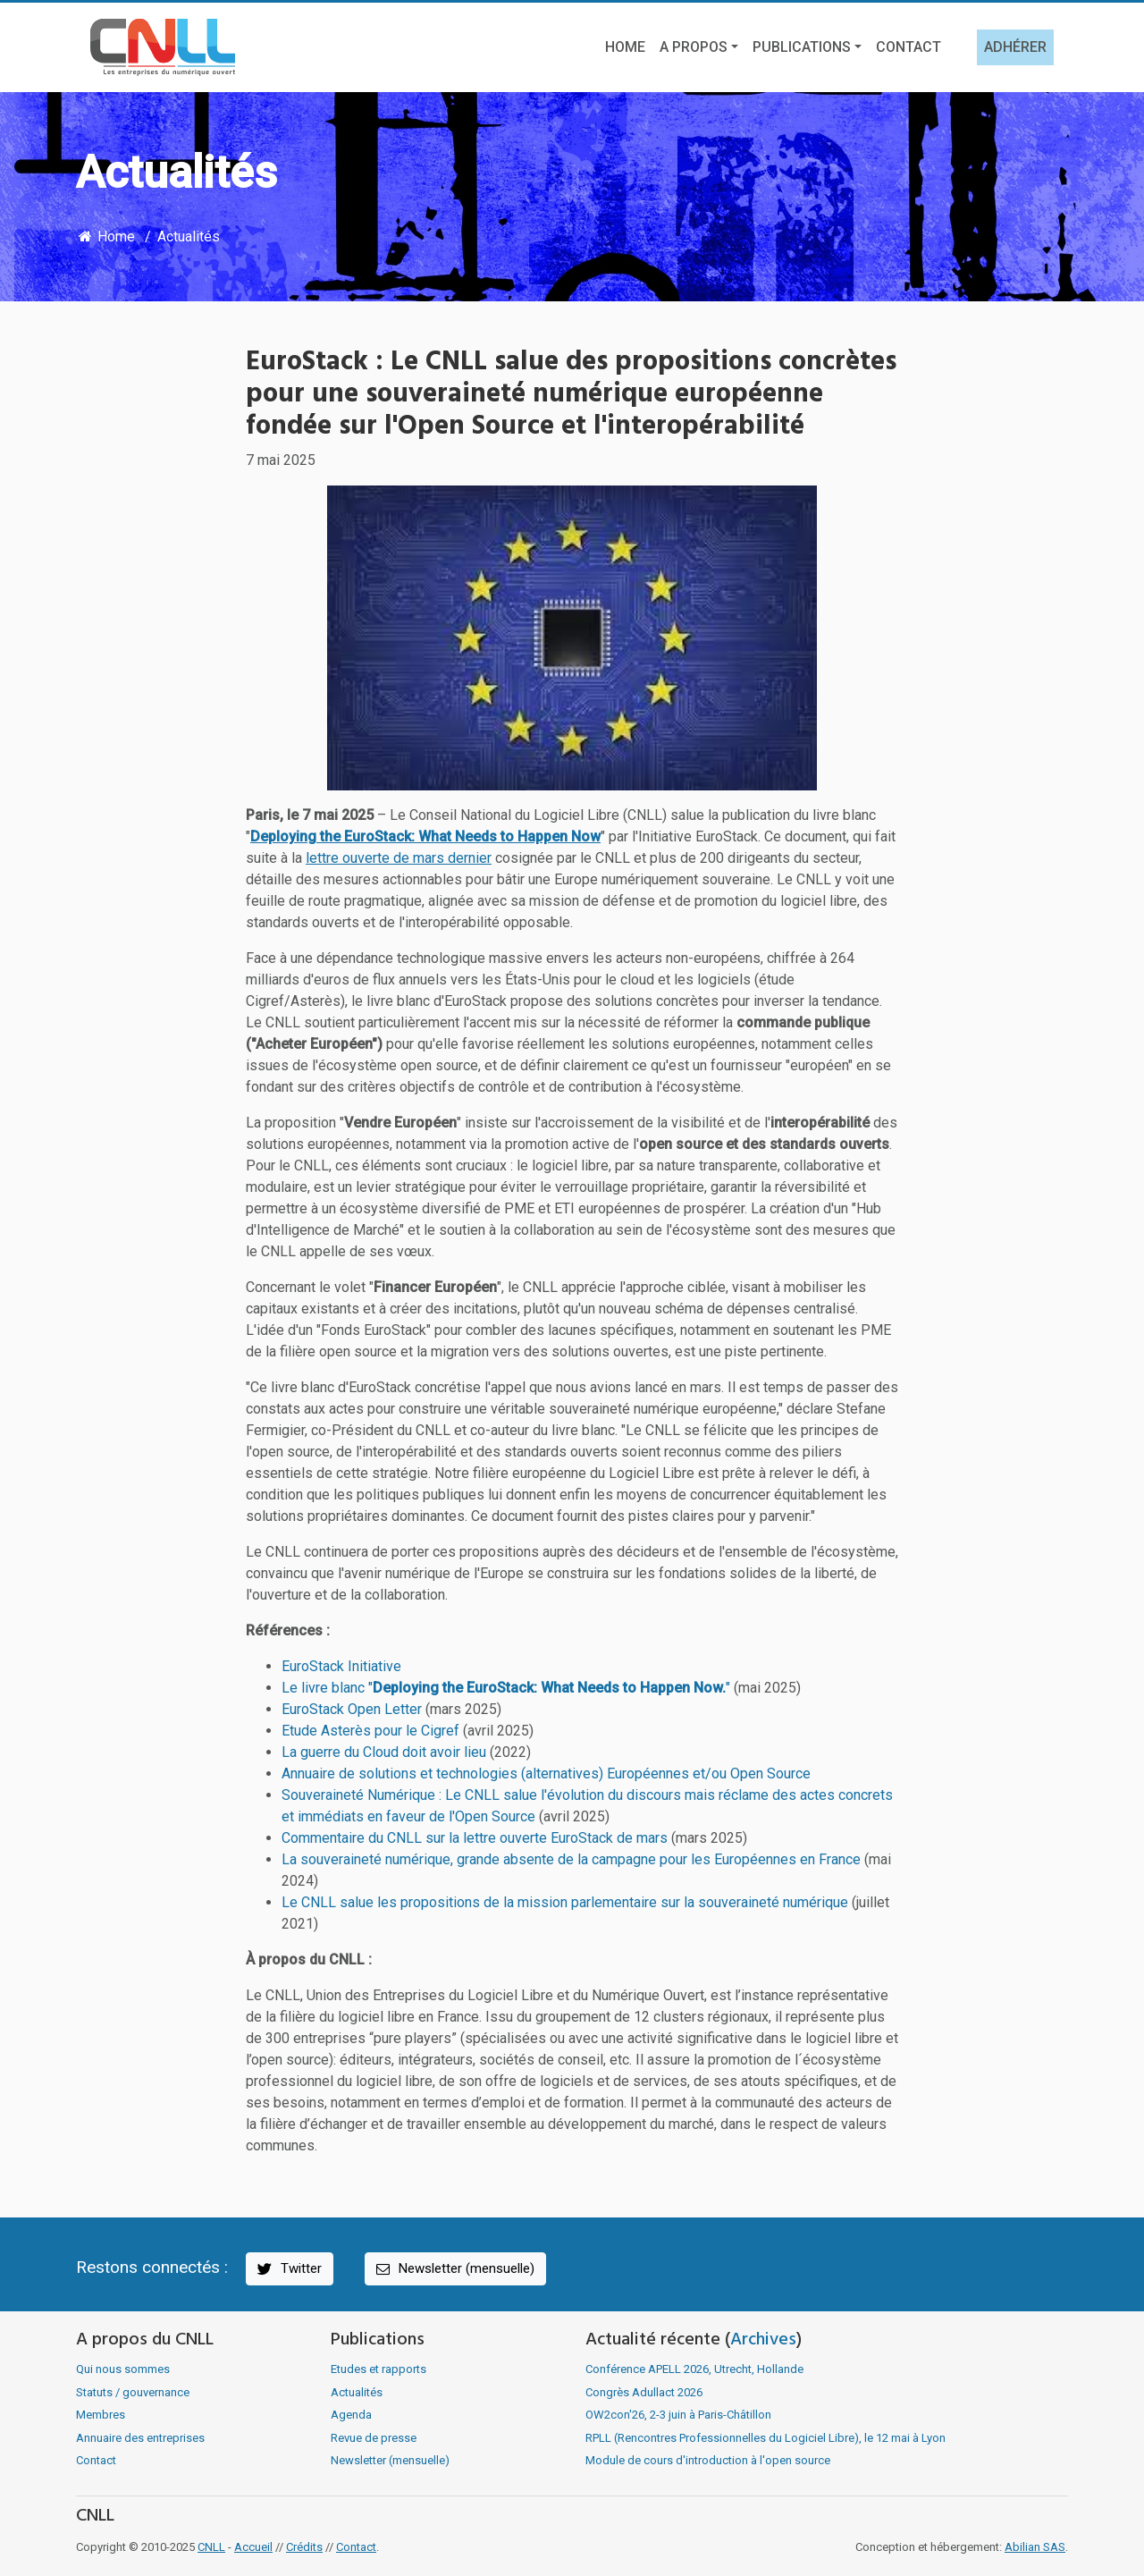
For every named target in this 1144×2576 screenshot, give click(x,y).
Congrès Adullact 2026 (643, 2392)
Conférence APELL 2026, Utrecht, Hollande (694, 2369)
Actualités (188, 236)
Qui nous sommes (123, 2369)
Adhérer (1015, 46)
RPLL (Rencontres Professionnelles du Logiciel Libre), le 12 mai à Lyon (765, 2438)
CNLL (211, 2547)
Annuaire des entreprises (140, 2438)
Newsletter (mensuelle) (454, 2268)
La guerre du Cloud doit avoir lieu (384, 1752)
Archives (763, 2340)
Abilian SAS (1035, 2547)
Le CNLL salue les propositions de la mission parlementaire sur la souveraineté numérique (565, 1902)
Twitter (288, 2268)
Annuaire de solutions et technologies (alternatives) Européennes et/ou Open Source (546, 1773)
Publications (802, 46)
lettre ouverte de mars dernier (399, 857)
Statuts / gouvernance (132, 2392)
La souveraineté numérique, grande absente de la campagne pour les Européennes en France (571, 1859)
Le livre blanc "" (506, 1687)
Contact (908, 46)
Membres (100, 2414)
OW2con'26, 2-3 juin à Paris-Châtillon (678, 2414)
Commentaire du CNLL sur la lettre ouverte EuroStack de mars (475, 1837)
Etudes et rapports (378, 2369)
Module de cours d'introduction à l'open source (707, 2460)
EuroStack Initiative (341, 1666)
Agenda (351, 2414)
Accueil (253, 2547)
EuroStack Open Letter (352, 1709)
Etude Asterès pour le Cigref (370, 1730)
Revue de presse (373, 2438)
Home (625, 46)
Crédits (304, 2547)
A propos (694, 46)
